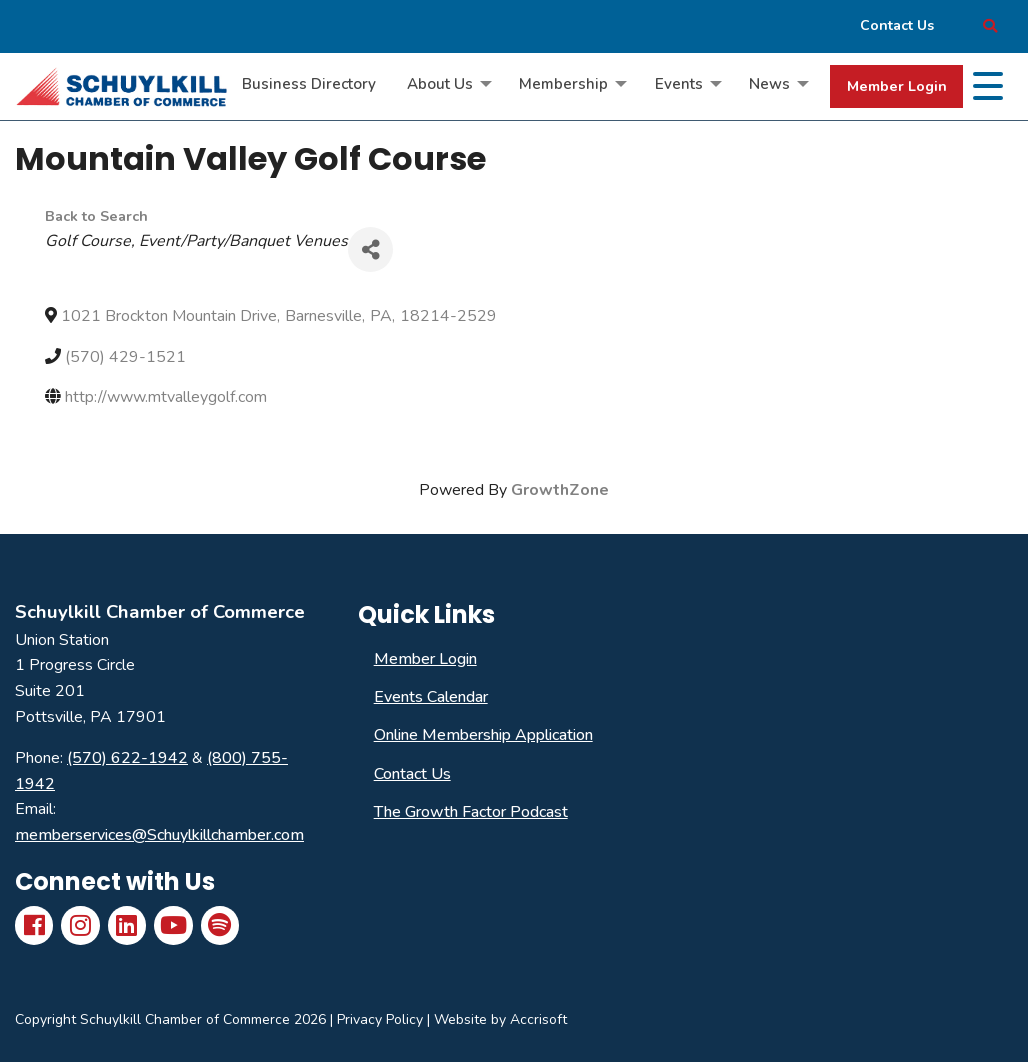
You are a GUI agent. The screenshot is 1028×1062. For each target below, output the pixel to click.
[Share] (370, 249)
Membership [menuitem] (563, 84)
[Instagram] (80, 925)
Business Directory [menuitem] (309, 84)
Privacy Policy (380, 1019)
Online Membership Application (483, 735)
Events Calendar (431, 697)
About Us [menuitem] (440, 84)
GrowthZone (560, 490)
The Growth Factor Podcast (471, 812)
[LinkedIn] (127, 925)
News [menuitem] (769, 84)
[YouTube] (173, 925)
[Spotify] (220, 925)
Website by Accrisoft (500, 1019)
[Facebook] (34, 925)
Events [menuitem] (679, 84)
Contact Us (412, 774)
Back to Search (96, 216)
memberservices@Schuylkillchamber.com (159, 835)
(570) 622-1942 (127, 758)
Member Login (897, 86)
